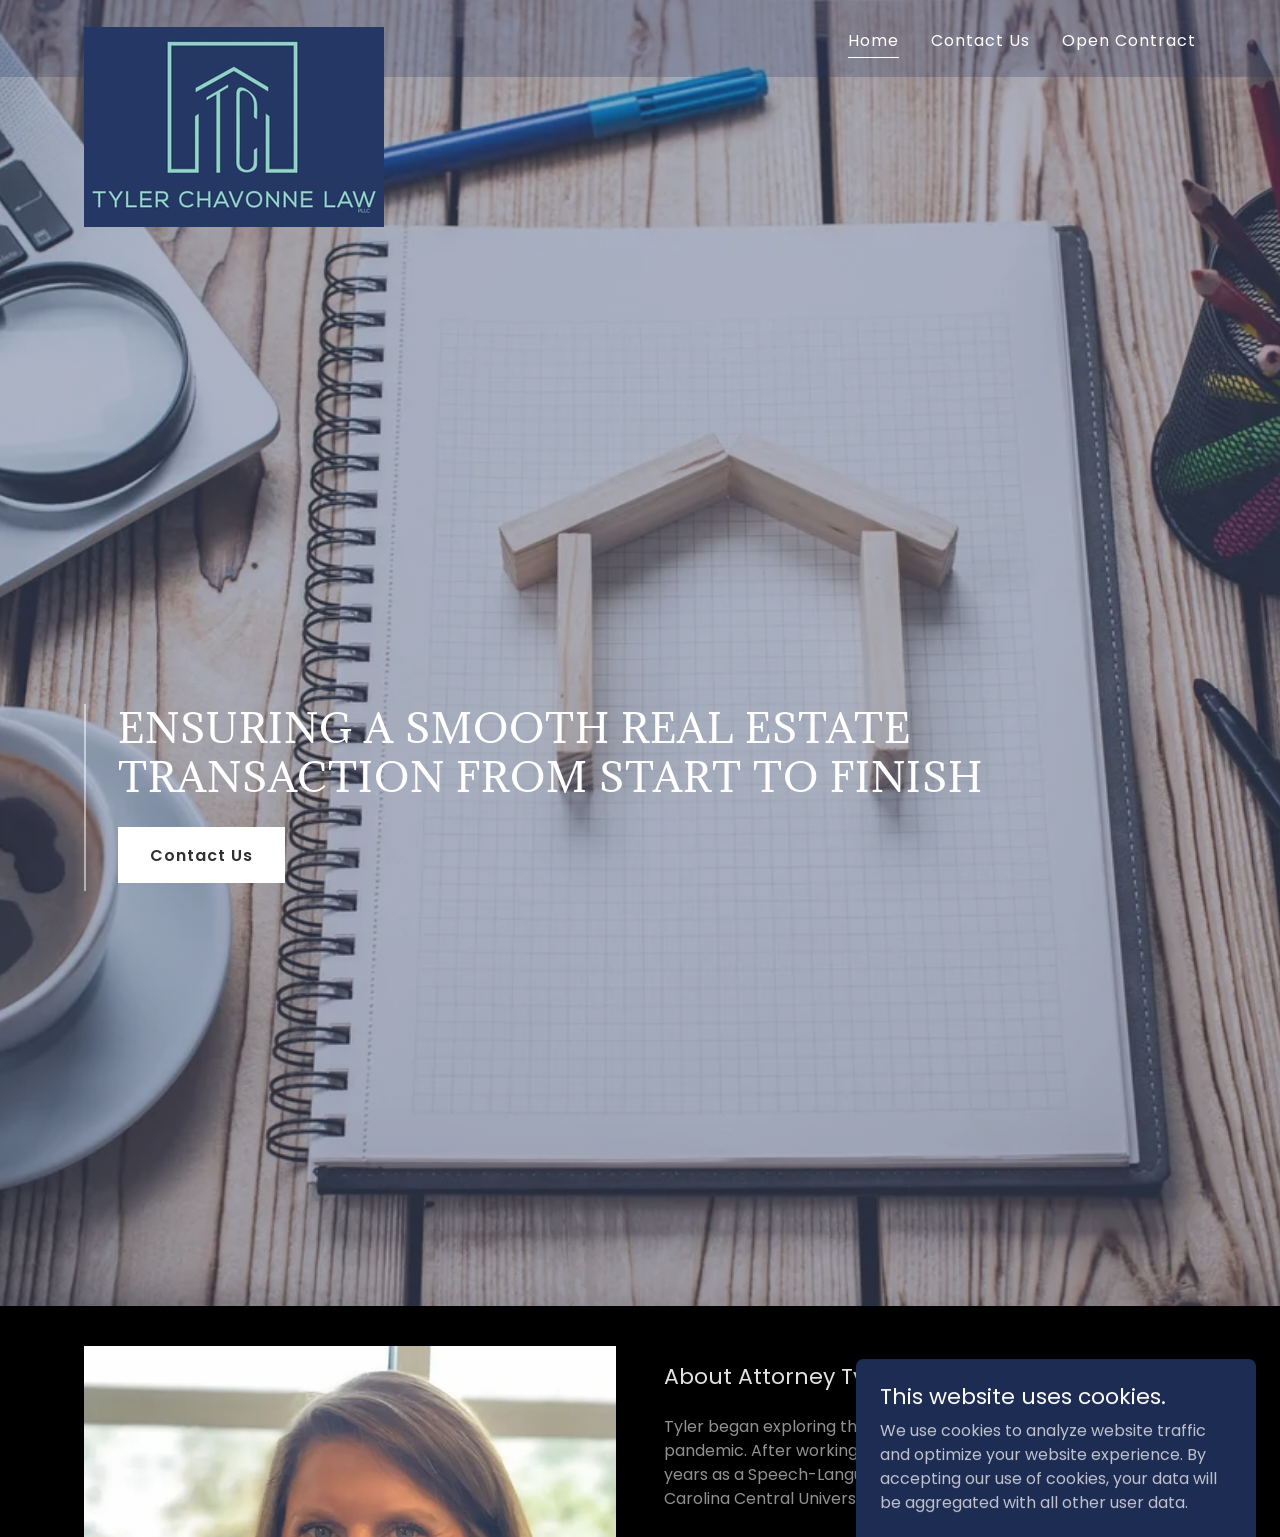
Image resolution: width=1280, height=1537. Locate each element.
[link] (234, 35)
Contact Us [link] (980, 40)
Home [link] (873, 40)
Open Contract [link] (1129, 40)
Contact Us (201, 855)
